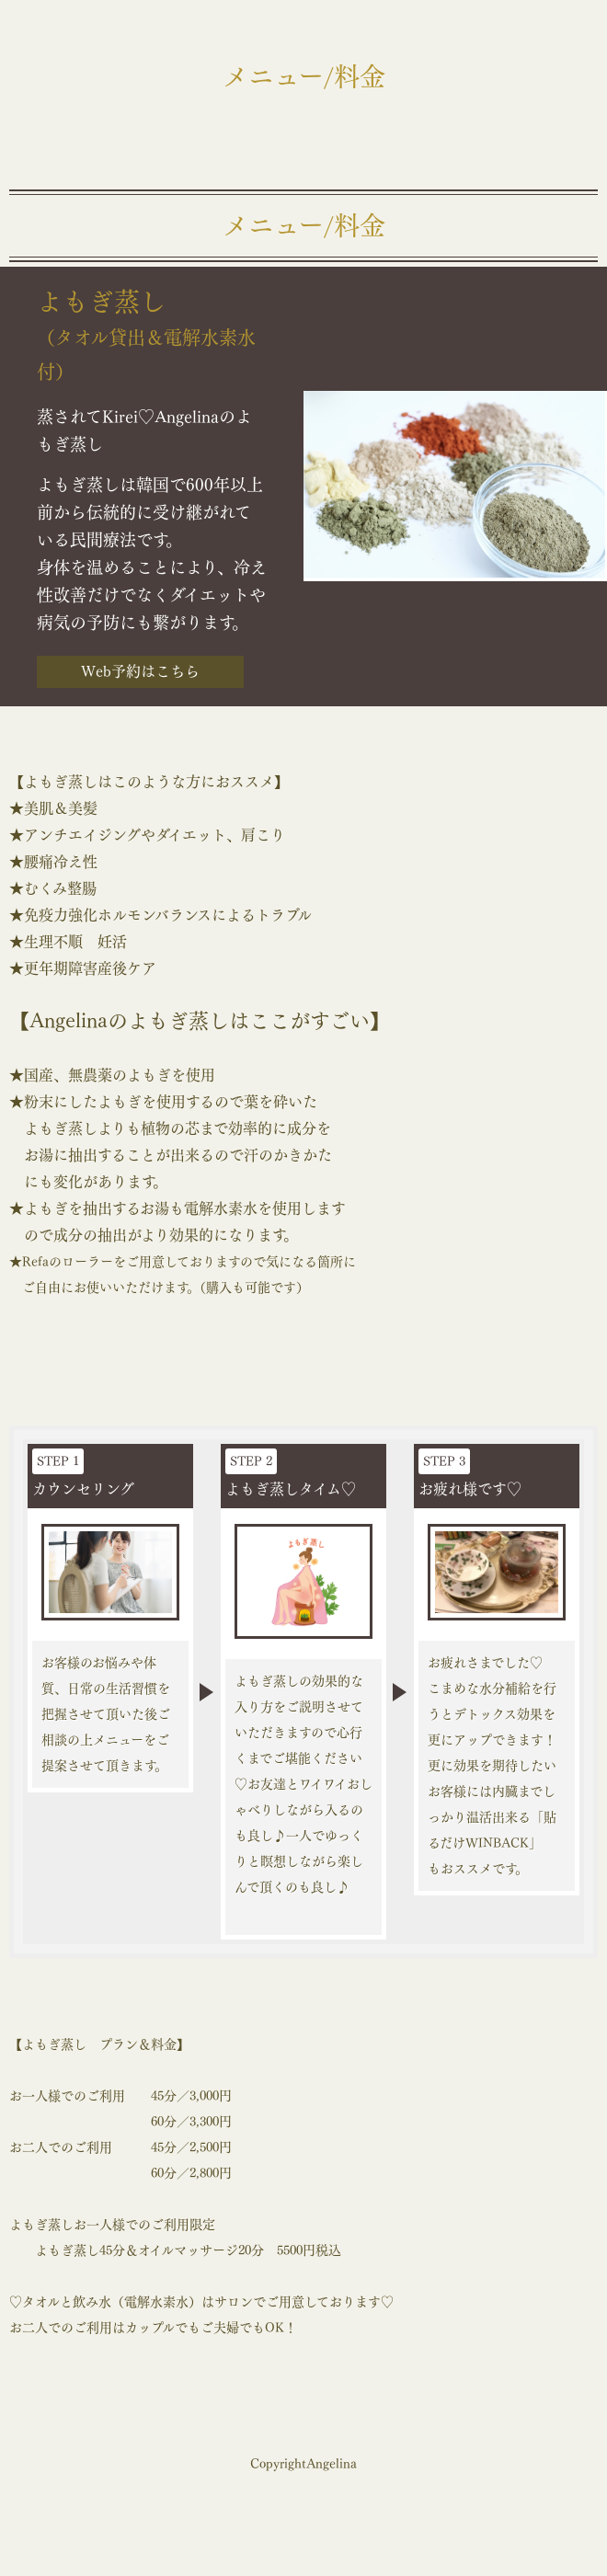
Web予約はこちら (140, 671)
